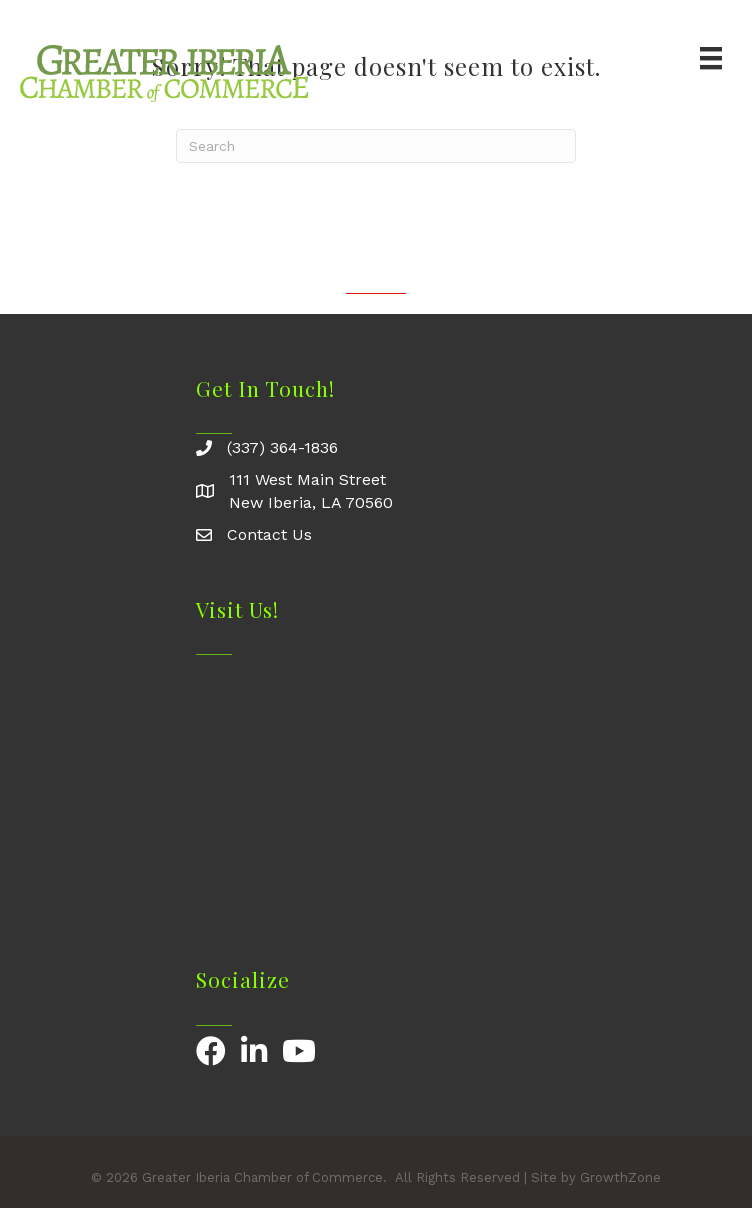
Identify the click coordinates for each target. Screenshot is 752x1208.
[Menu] (711, 58)
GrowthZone (620, 1177)
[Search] (376, 146)
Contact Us (269, 534)
